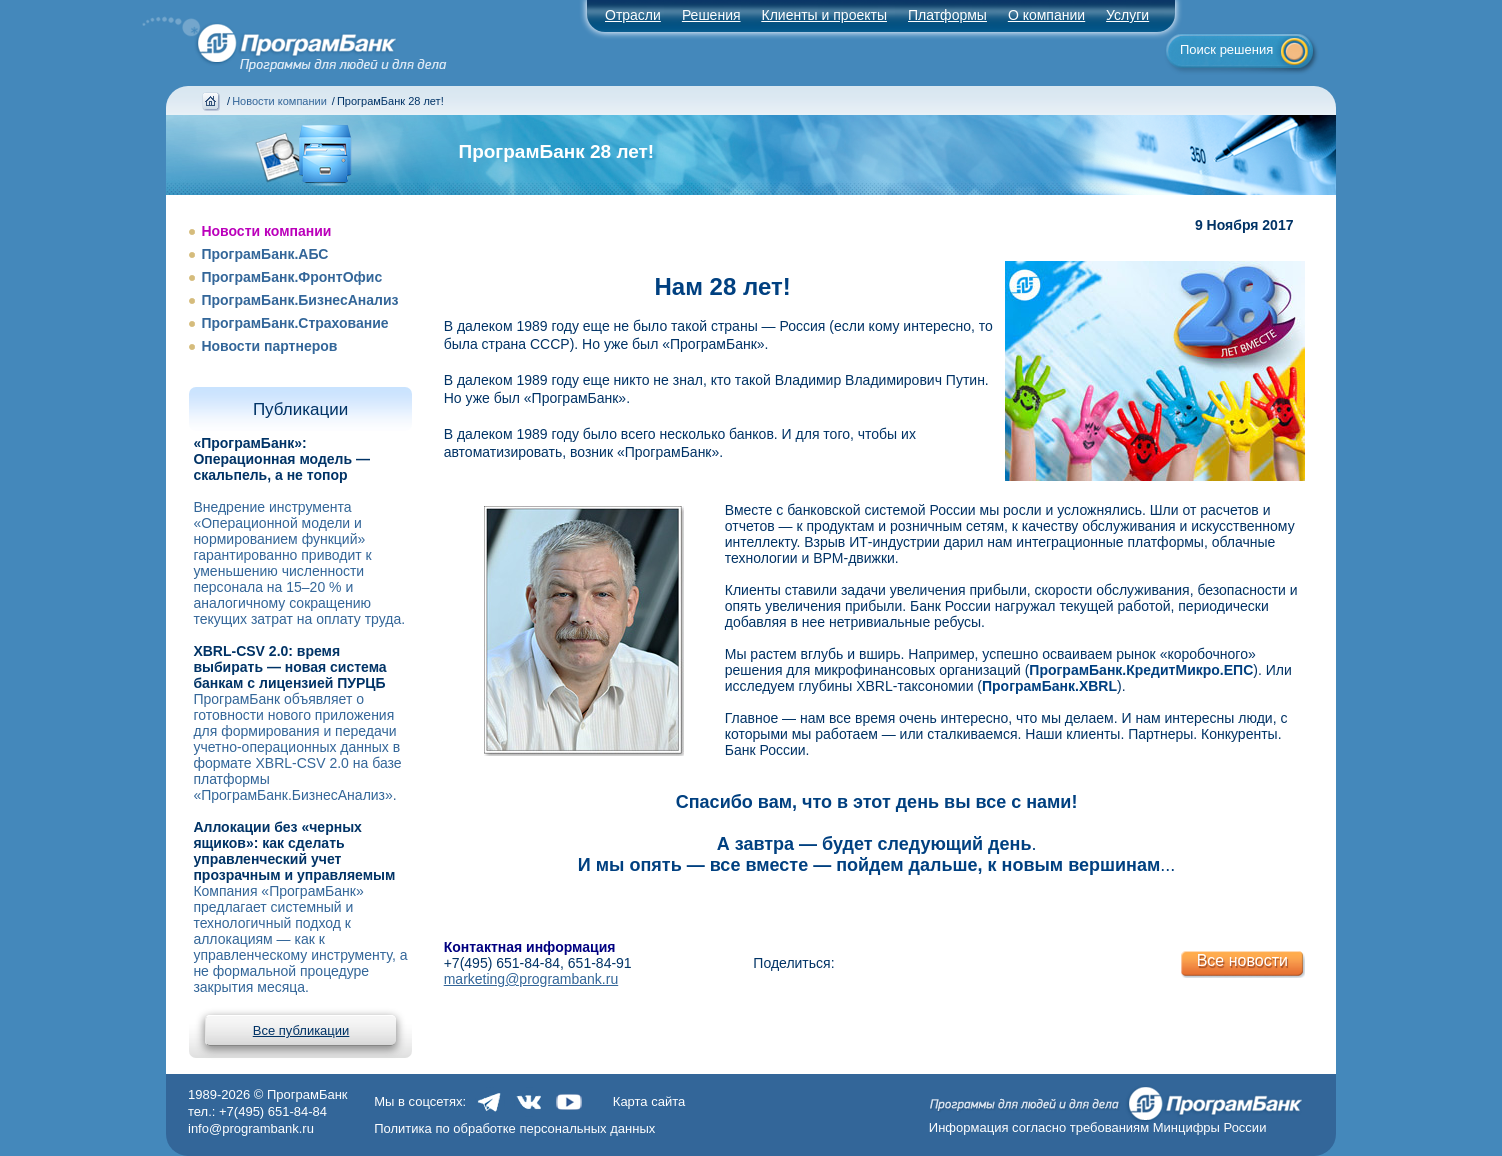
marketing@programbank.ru (531, 979)
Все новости (1242, 960)
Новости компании (279, 101)
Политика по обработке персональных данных (514, 1128)
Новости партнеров (269, 346)
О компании (1046, 15)
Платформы (947, 15)
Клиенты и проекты (824, 15)
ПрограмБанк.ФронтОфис (291, 277)
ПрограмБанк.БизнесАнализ (299, 300)
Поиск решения (1226, 49)
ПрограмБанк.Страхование (294, 323)
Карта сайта (649, 1101)
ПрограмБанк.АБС (264, 254)
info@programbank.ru (251, 1128)
